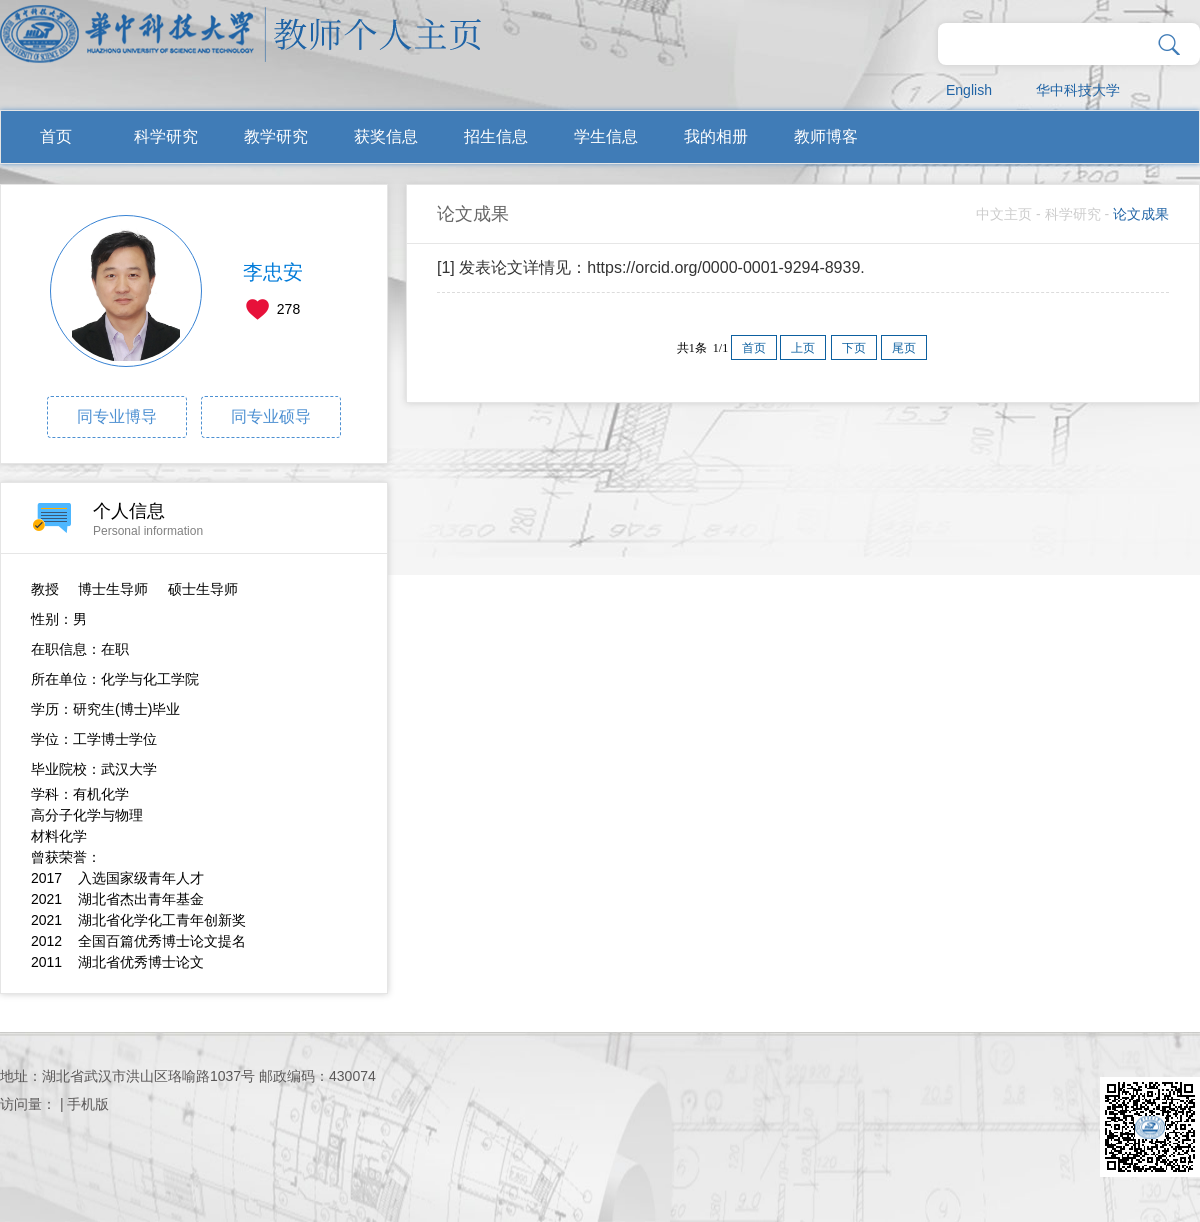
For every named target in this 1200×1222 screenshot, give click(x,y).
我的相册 (716, 136)
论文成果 (1141, 214)
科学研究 (166, 136)
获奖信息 (386, 136)
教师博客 (826, 136)
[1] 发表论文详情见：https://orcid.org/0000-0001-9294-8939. (651, 267)
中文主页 (1004, 214)
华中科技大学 (1078, 90)
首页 (56, 136)
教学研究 (276, 136)
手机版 (88, 1104)
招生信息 (496, 136)
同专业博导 (117, 416)
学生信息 (606, 136)
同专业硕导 (271, 416)
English (969, 90)
